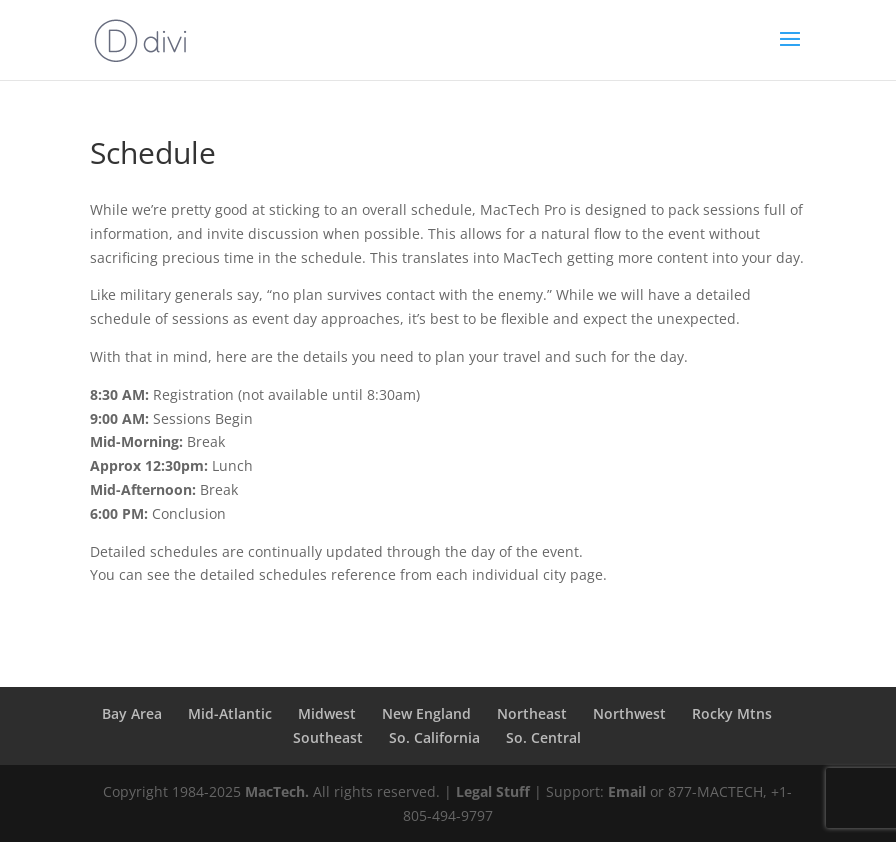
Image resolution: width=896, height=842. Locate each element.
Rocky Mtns (732, 713)
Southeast (328, 737)
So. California (434, 737)
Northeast (532, 713)
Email (627, 791)
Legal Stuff (493, 791)
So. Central (543, 737)
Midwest (327, 713)
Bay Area (132, 713)
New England (426, 713)
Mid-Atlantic (230, 713)
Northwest (629, 713)
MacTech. (277, 791)
